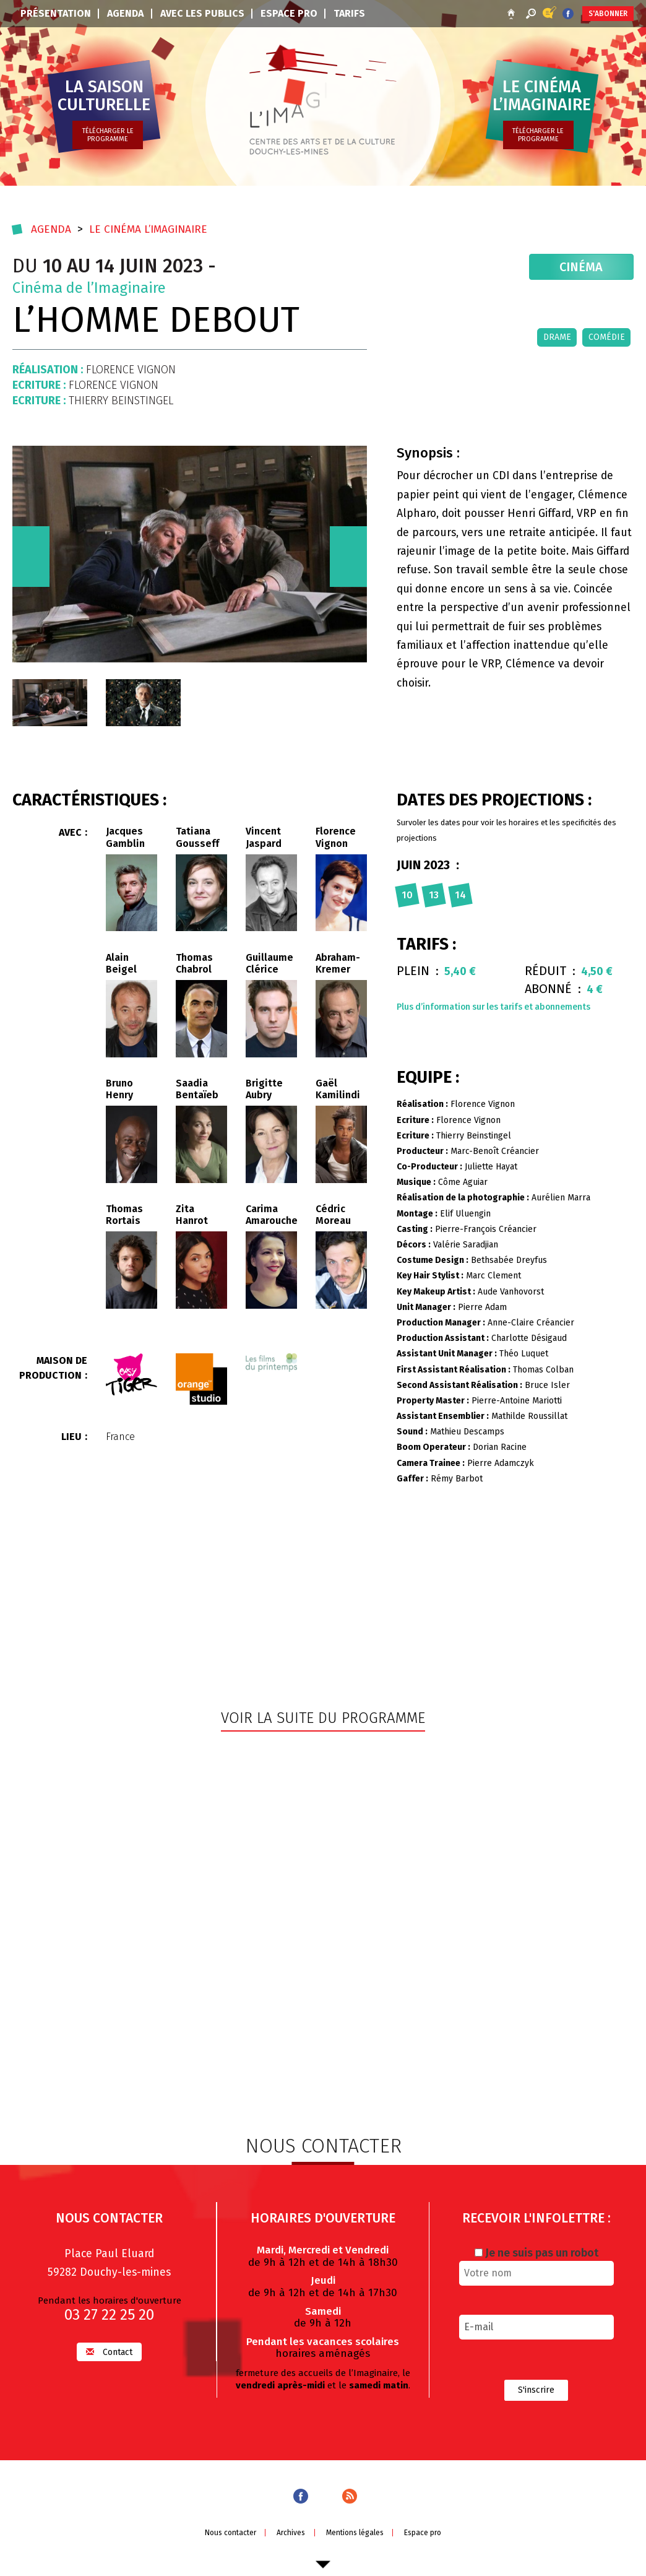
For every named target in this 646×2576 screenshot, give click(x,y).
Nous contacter (230, 2531)
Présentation (55, 13)
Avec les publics (202, 13)
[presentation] (31, 556)
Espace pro (289, 13)
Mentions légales (355, 2531)
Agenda (125, 13)
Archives (291, 2531)
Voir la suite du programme (323, 1718)
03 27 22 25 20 (109, 2314)
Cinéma (581, 266)
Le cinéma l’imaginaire (151, 229)
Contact (109, 2350)
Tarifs (349, 13)
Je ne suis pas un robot (536, 2252)
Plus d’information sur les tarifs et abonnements (493, 1007)
